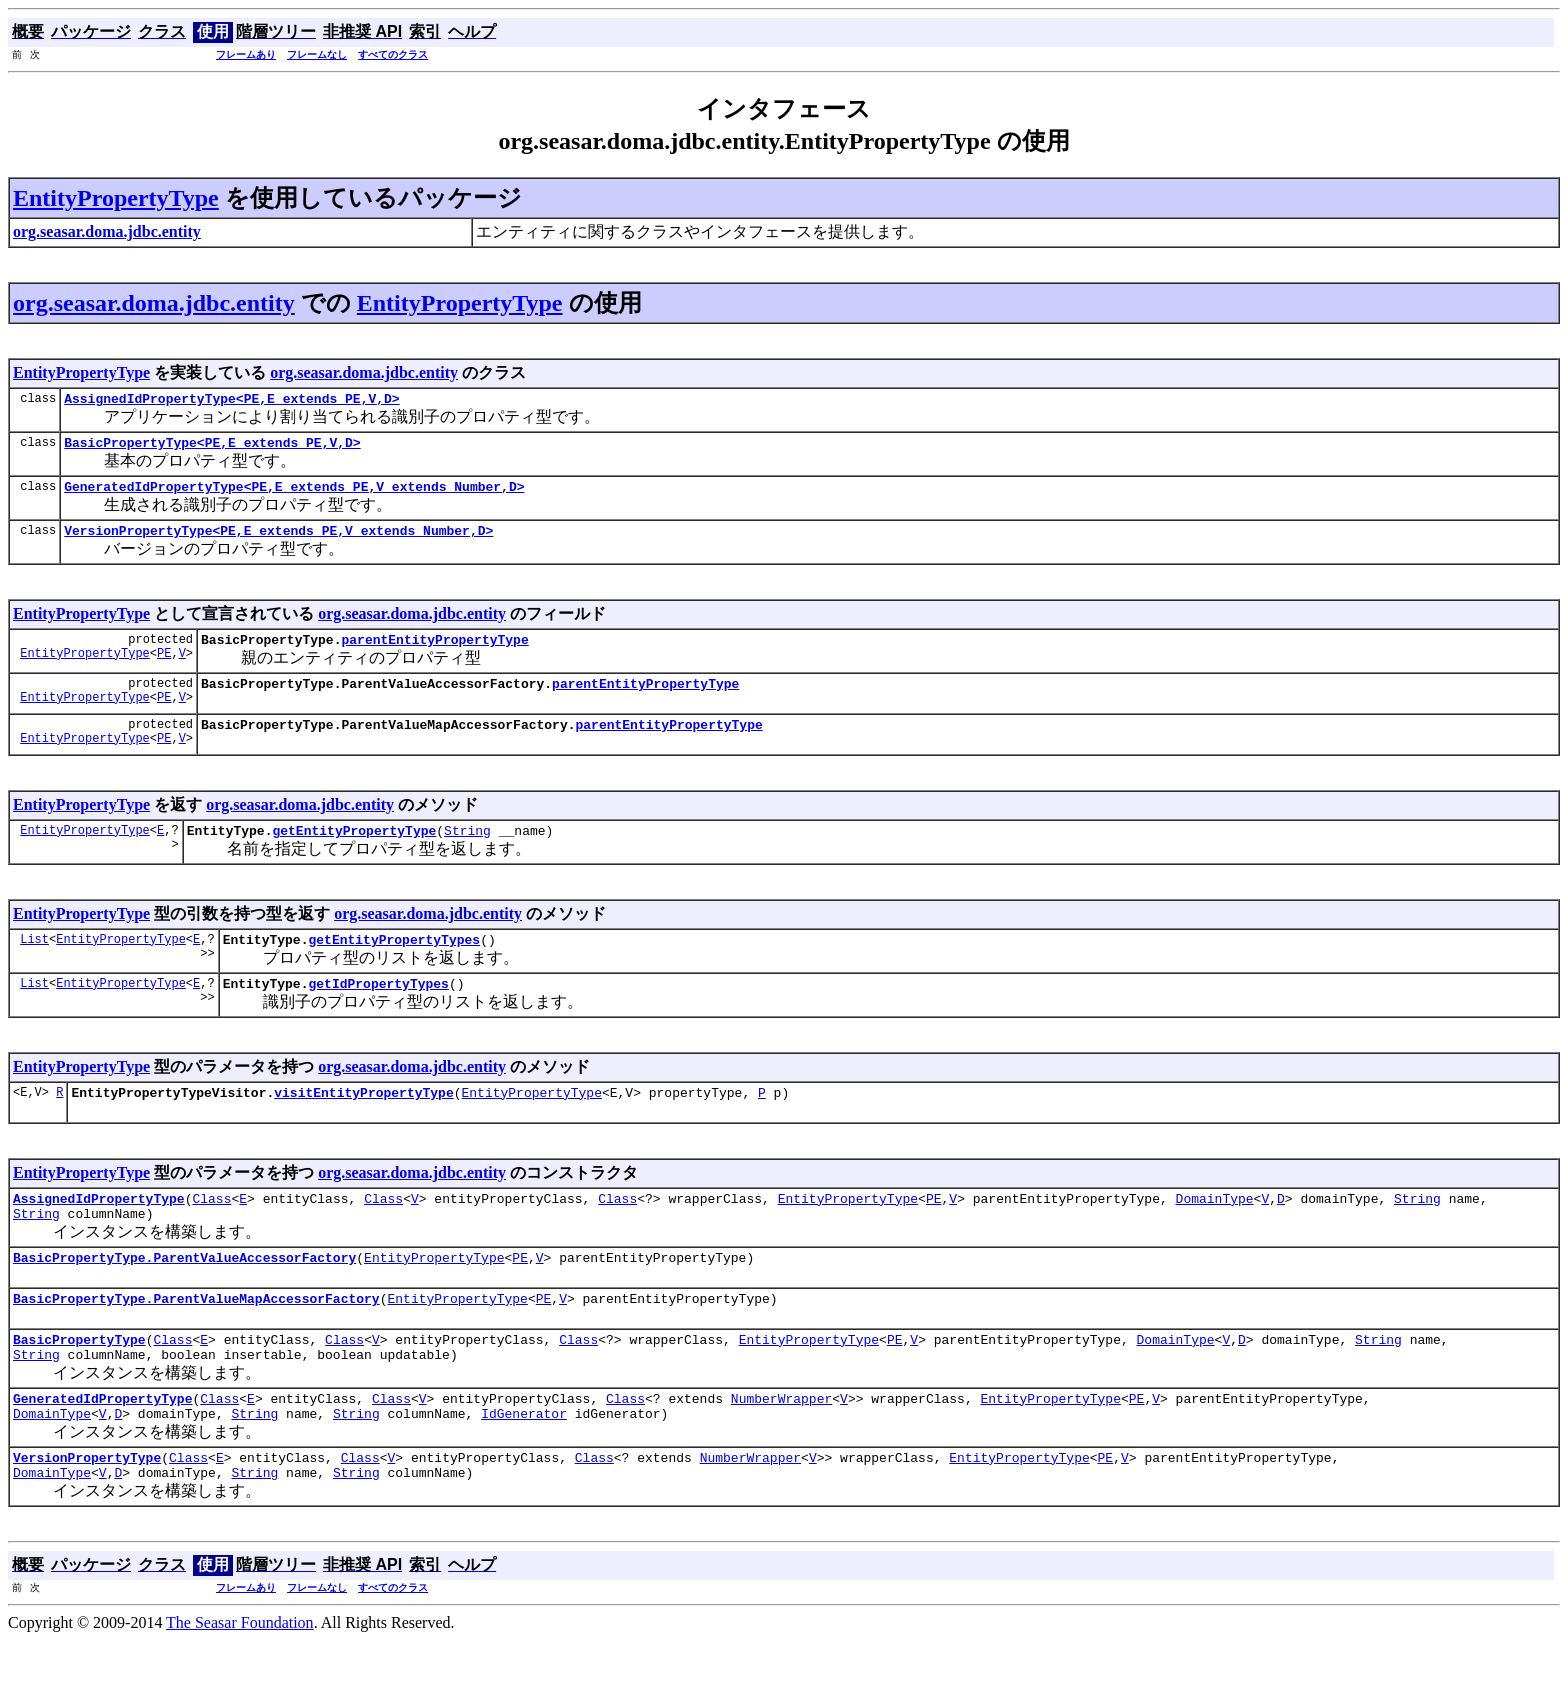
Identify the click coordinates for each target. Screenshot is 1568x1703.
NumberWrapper (781, 1452)
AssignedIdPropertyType (99, 1234)
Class (211, 1234)
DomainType (1214, 1234)
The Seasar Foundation (240, 1685)
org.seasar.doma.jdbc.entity (154, 303)
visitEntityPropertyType (363, 1125)
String (467, 854)
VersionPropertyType (87, 1517)
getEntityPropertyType (354, 854)
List (34, 965)
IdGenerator (524, 1470)
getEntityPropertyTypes (394, 966)
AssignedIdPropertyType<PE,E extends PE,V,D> (231, 401)
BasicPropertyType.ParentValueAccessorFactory (184, 1299)
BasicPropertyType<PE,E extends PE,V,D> (212, 448)
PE (164, 670)
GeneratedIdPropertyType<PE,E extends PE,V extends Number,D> (294, 495)
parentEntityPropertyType (434, 654)
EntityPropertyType (116, 198)
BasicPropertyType (79, 1387)
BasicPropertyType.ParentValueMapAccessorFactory (196, 1343)
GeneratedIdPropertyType (102, 1452)
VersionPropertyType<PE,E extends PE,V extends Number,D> (278, 542)
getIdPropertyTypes (378, 1013)
